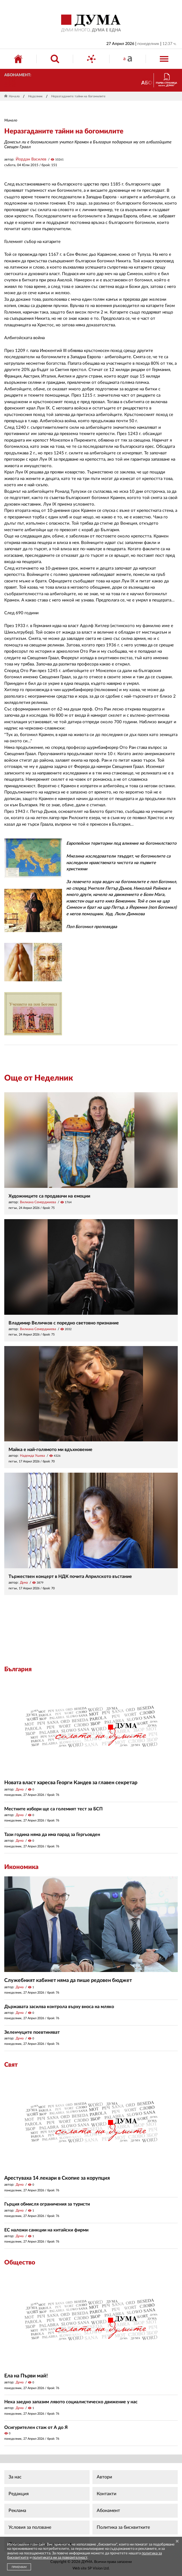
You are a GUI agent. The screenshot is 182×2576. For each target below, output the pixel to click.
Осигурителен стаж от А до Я (36, 2427)
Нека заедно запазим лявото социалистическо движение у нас (71, 2402)
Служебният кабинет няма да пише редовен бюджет (68, 1980)
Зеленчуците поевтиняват (32, 2032)
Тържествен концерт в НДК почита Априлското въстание (70, 1576)
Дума (24, 1582)
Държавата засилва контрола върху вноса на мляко (59, 2006)
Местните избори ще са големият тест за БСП (53, 1809)
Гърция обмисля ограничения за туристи (47, 2204)
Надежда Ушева (32, 1455)
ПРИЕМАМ (19, 2567)
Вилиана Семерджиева (38, 1202)
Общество (19, 2262)
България (18, 1669)
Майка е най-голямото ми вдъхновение (50, 1449)
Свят (11, 2065)
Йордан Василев (31, 159)
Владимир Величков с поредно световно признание (64, 1323)
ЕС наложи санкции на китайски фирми (46, 2230)
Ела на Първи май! (26, 2376)
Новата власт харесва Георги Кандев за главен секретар (70, 1782)
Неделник (35, 96)
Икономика (21, 1867)
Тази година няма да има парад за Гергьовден (52, 1834)
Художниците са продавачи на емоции (49, 1196)
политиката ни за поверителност (59, 2557)
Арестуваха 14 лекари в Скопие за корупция (57, 2178)
